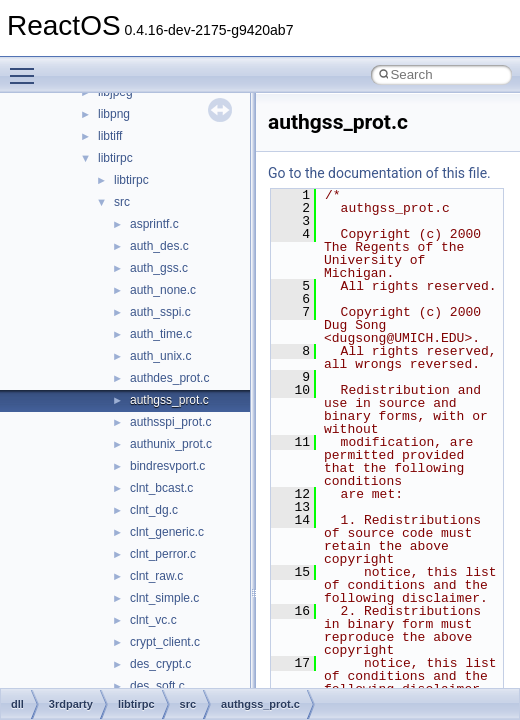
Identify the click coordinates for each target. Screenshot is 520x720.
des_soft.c (157, 686)
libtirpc (115, 158)
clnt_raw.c (156, 576)
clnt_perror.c (163, 554)
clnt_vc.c (153, 620)
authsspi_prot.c (170, 422)
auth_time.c (161, 334)
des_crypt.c (160, 664)
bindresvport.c (167, 466)
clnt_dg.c (154, 510)
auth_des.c (159, 246)
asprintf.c (154, 224)
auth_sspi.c (160, 312)
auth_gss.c (159, 268)
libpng (114, 114)
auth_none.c (163, 290)
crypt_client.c (165, 642)
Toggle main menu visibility (27, 67)
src (122, 202)
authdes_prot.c (169, 378)
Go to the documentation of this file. (379, 173)
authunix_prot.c (171, 444)
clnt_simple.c (164, 598)
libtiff (110, 136)
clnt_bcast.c (161, 488)
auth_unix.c (160, 356)
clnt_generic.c (167, 532)
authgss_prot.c (169, 400)
